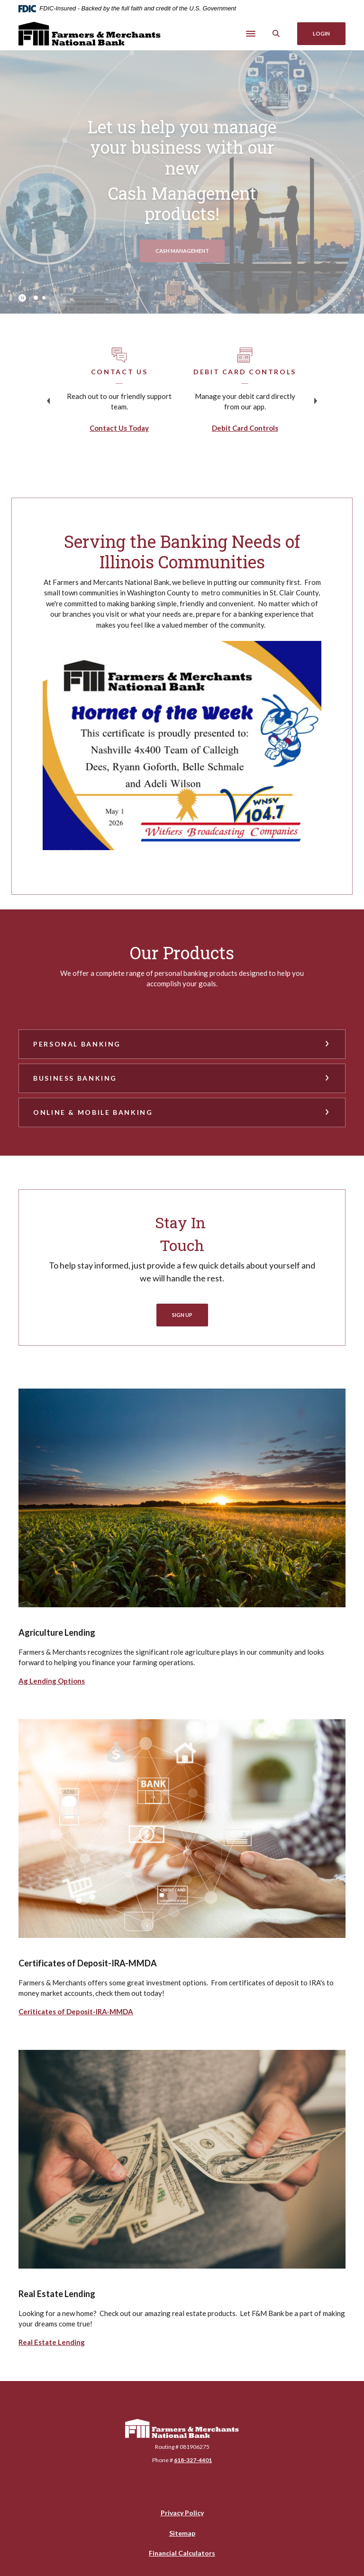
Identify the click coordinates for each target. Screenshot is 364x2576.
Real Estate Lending (51, 2342)
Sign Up (182, 1315)
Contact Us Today (119, 428)
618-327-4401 (193, 2460)
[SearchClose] (276, 33)
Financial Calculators (182, 2553)
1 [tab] (36, 298)
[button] (182, 1044)
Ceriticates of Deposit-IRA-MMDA (75, 2011)
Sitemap (182, 2533)
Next (315, 401)
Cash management (190, 250)
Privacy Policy (182, 2513)
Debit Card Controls (245, 428)
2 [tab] (44, 297)
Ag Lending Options (51, 1681)
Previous (48, 401)
